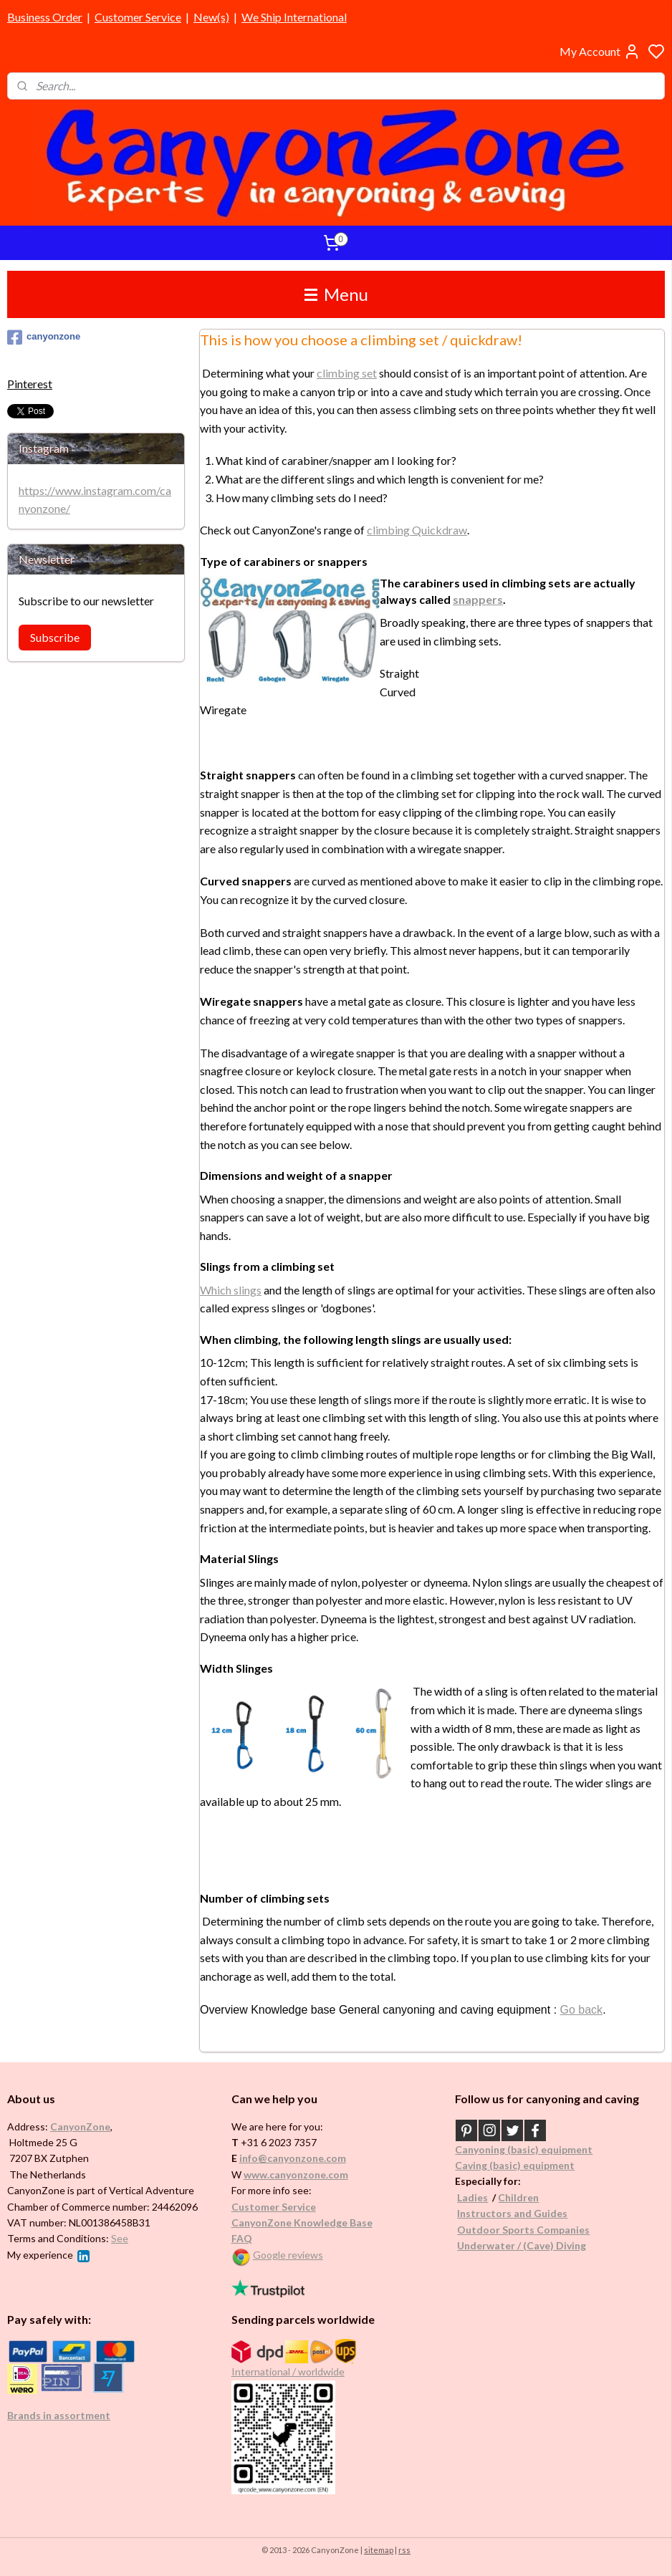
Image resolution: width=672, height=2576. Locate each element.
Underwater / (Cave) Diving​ (521, 2245)
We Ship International (294, 17)
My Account (600, 51)
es (482, 2197)
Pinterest (29, 383)
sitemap (378, 2550)
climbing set (347, 373)
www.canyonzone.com (296, 2174)
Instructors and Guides (512, 2213)
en (533, 2197)
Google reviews (288, 2255)
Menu (336, 294)
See (119, 2238)
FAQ (241, 2238)
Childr (512, 2197)
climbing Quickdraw (417, 530)
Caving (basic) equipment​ (515, 2165)
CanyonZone (80, 2126)
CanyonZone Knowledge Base (302, 2222)
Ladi (467, 2197)
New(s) (211, 17)
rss (404, 2550)
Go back (581, 2009)
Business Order (44, 17)
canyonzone (43, 337)
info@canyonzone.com (292, 2158)
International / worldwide (288, 2371)
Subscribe (55, 637)
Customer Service (138, 17)
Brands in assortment (58, 2415)
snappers (478, 598)
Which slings (230, 1289)
